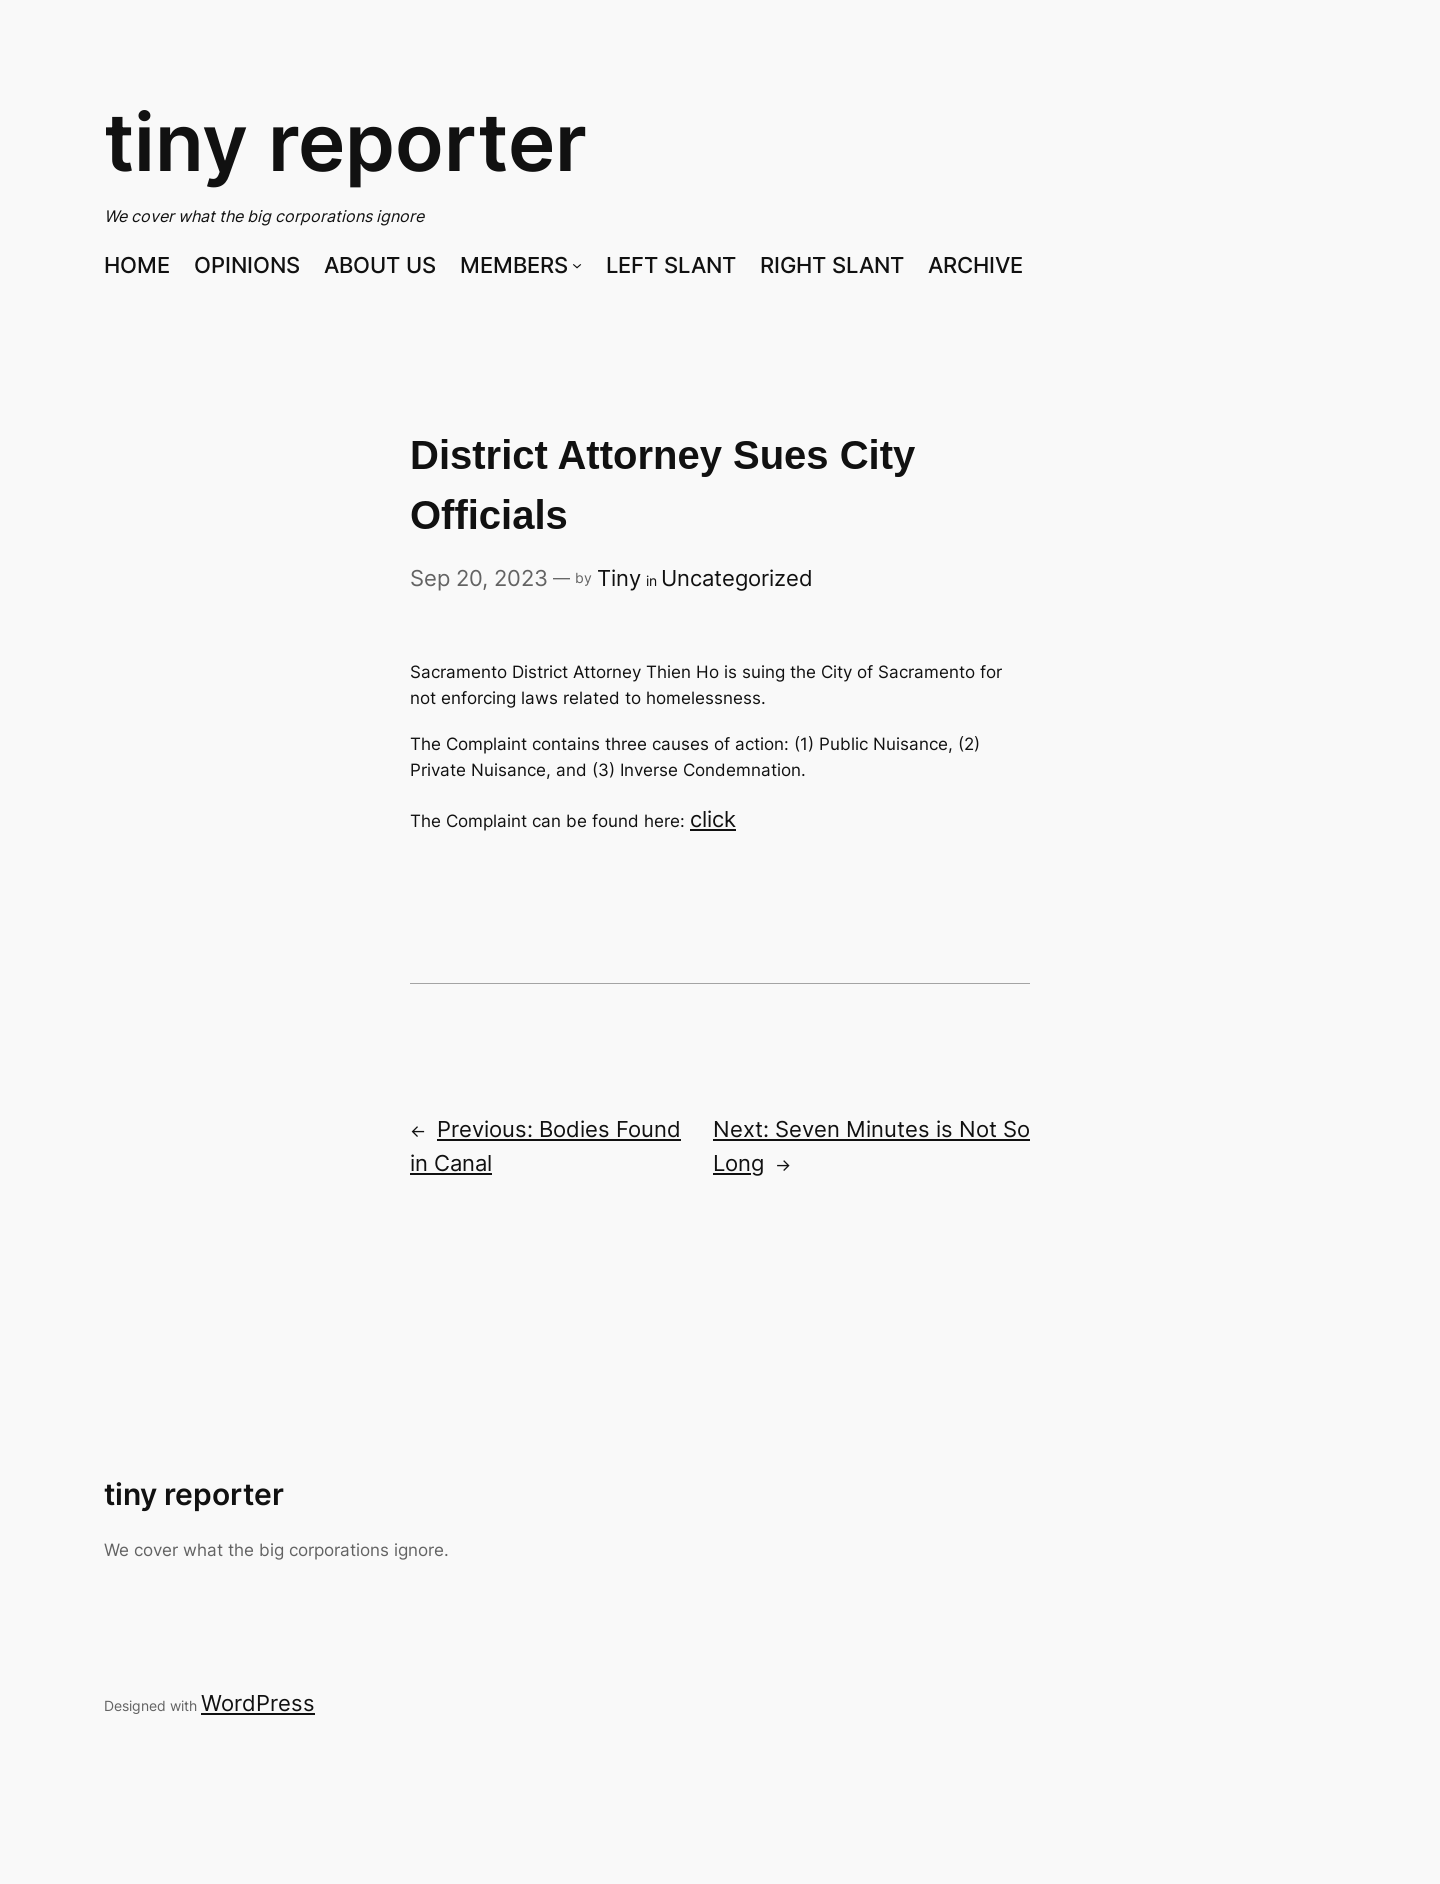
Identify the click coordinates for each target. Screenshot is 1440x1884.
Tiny (619, 578)
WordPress (258, 1703)
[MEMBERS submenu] (577, 265)
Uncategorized (737, 578)
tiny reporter (345, 141)
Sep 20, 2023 (479, 578)
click (713, 819)
